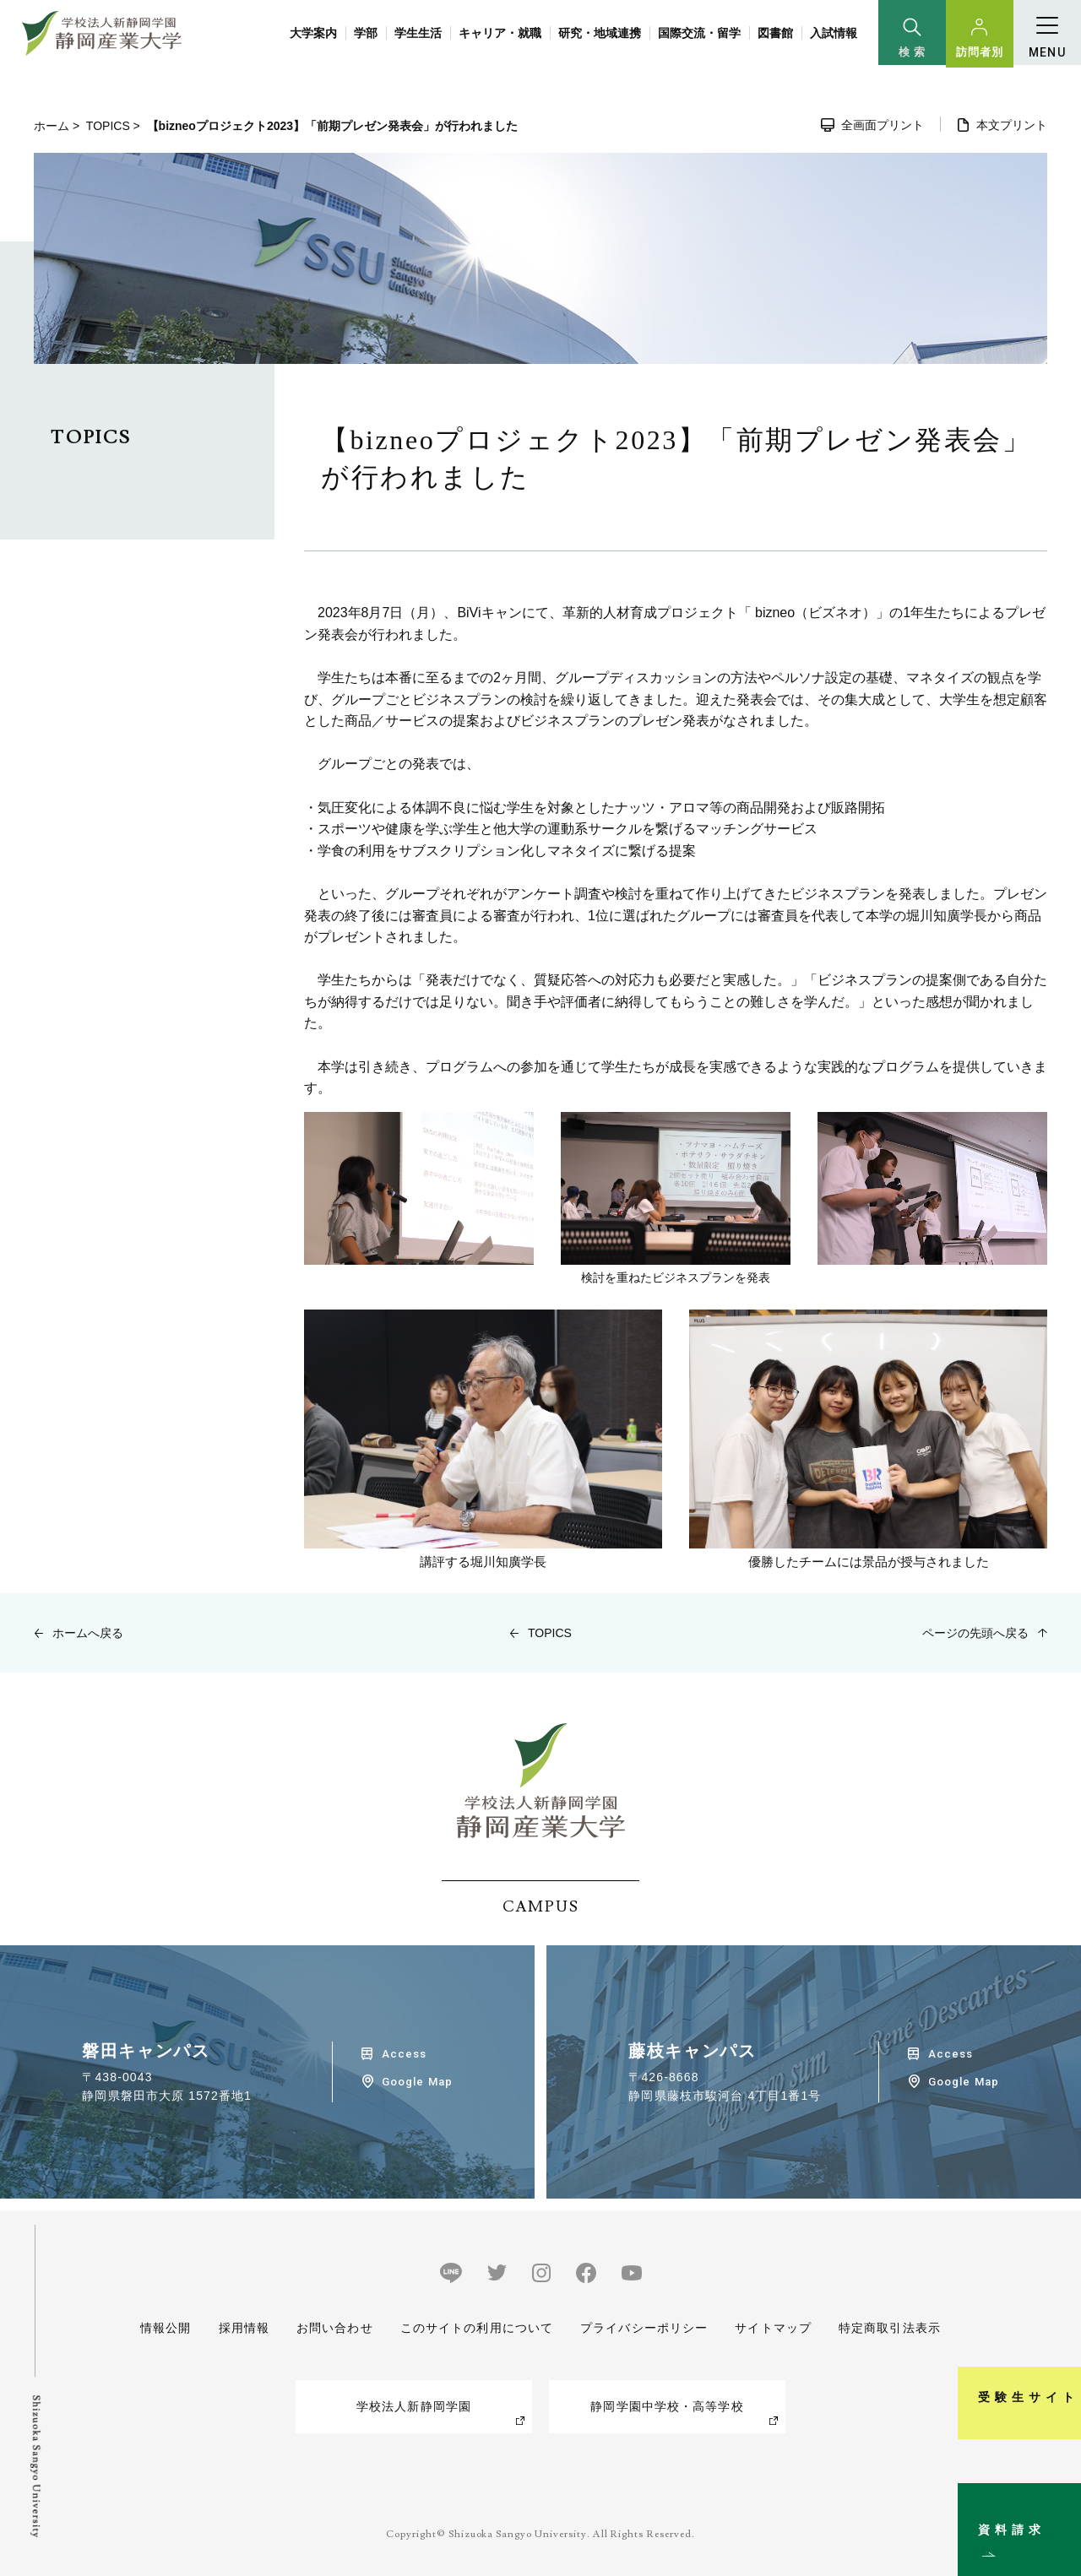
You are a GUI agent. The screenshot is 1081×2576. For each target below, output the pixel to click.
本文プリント (1011, 125)
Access (404, 2053)
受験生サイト (1058, 2320)
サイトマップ (773, 2328)
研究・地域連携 (599, 33)
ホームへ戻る (87, 1633)
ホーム (51, 126)
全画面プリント (882, 125)
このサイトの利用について (476, 2328)
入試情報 (833, 33)
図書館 (775, 33)
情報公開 (165, 2328)
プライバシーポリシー (644, 2328)
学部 (366, 33)
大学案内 (313, 33)
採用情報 (243, 2328)
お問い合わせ (334, 2328)
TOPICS (108, 126)
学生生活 (418, 33)
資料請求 (1058, 2495)
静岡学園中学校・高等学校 (666, 2406)
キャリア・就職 (500, 33)
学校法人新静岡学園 (413, 2406)
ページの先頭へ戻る (975, 1633)
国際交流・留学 (699, 33)
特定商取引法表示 (890, 2328)
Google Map (417, 2081)
